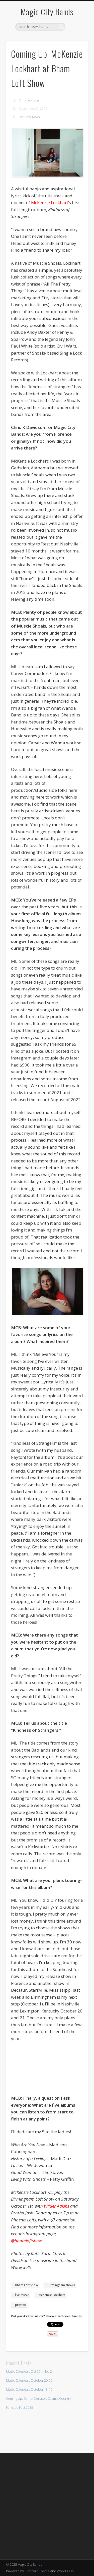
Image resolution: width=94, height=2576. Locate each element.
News (36, 117)
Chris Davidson (29, 100)
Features (25, 117)
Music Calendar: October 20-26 (29, 2380)
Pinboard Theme (37, 2571)
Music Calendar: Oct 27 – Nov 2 (29, 2371)
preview (20, 2305)
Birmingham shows (61, 2285)
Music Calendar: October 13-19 (29, 2389)
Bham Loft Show (26, 2285)
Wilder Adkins (56, 2206)
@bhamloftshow (26, 2241)
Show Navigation (76, 45)
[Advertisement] (25, 2434)
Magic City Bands (47, 12)
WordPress (65, 2571)
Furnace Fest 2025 (19, 2407)
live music (22, 2295)
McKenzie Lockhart (49, 202)
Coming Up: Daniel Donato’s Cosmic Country (38, 2398)
